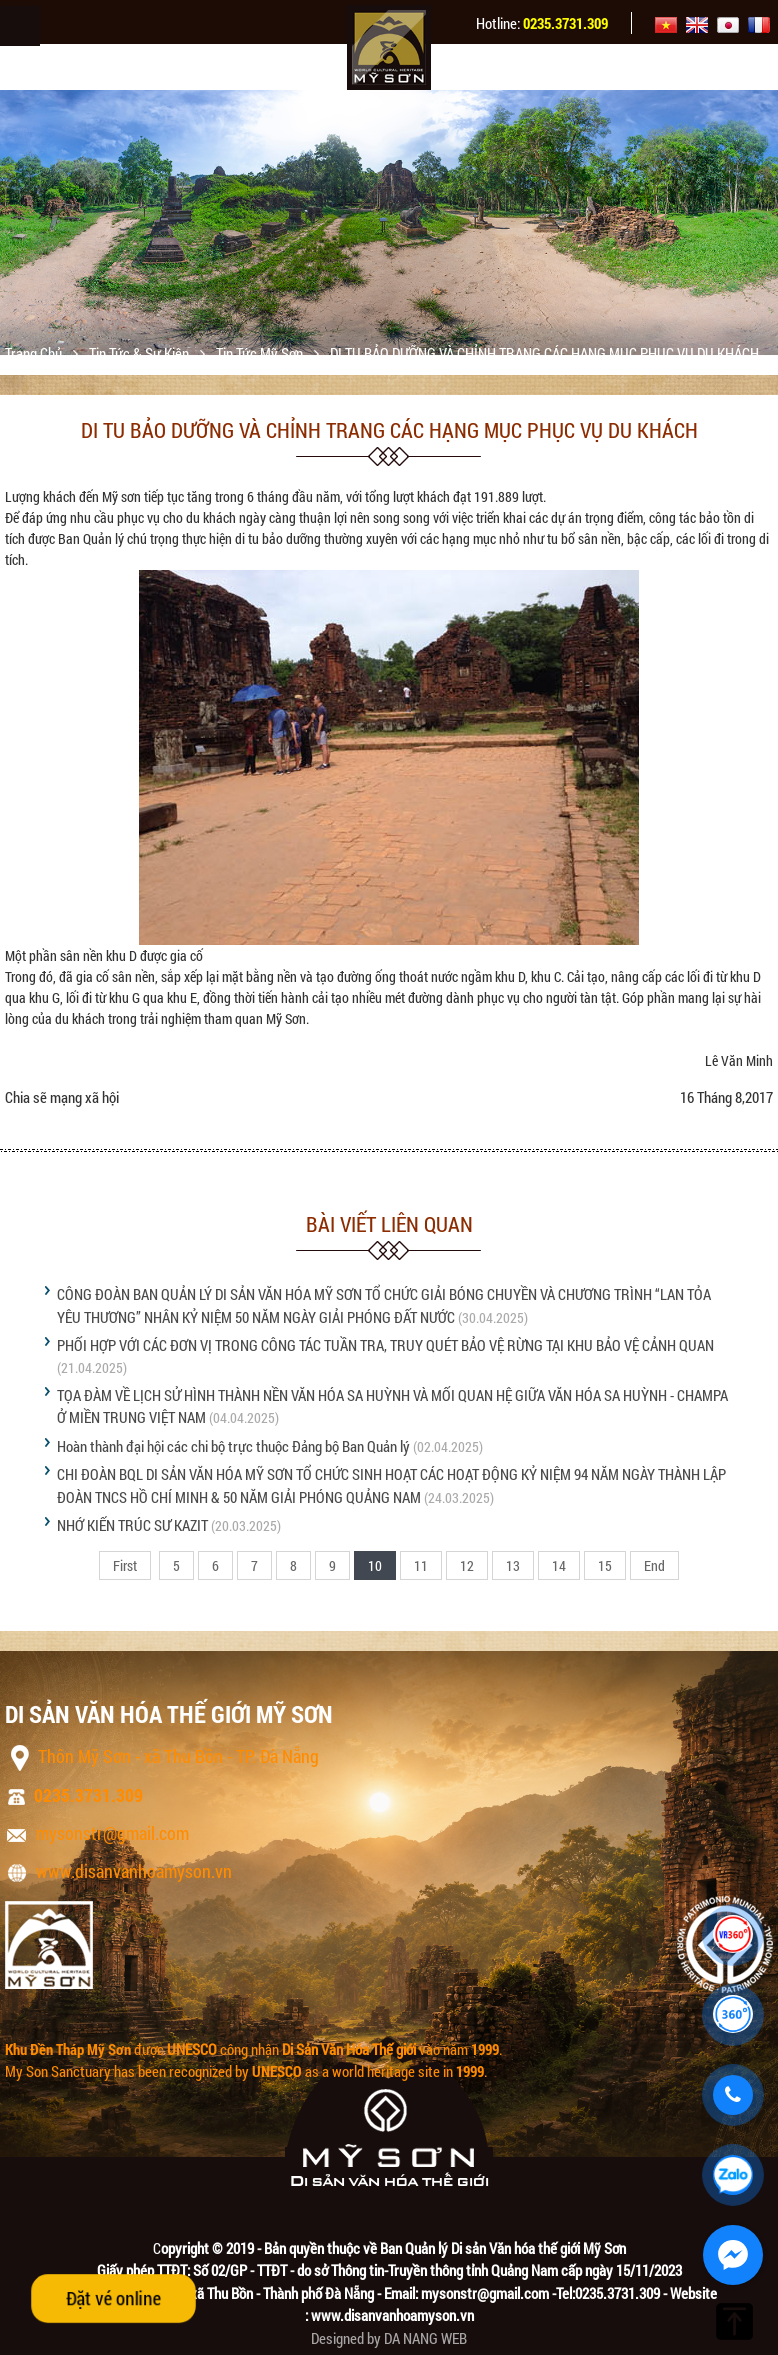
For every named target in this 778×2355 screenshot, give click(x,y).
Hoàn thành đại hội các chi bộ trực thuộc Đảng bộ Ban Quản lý (233, 1446)
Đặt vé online (113, 2298)
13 (513, 1565)
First (125, 1565)
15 (605, 1565)
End (654, 1565)
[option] (389, 222)
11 (421, 1565)
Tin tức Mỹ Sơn (261, 353)
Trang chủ (35, 353)
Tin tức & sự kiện (140, 353)
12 (467, 1565)
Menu (20, 26)
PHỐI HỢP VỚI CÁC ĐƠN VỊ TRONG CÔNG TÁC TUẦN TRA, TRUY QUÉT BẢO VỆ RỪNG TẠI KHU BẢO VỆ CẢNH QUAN (385, 1345)
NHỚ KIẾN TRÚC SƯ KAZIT (132, 1525)
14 (559, 1565)
